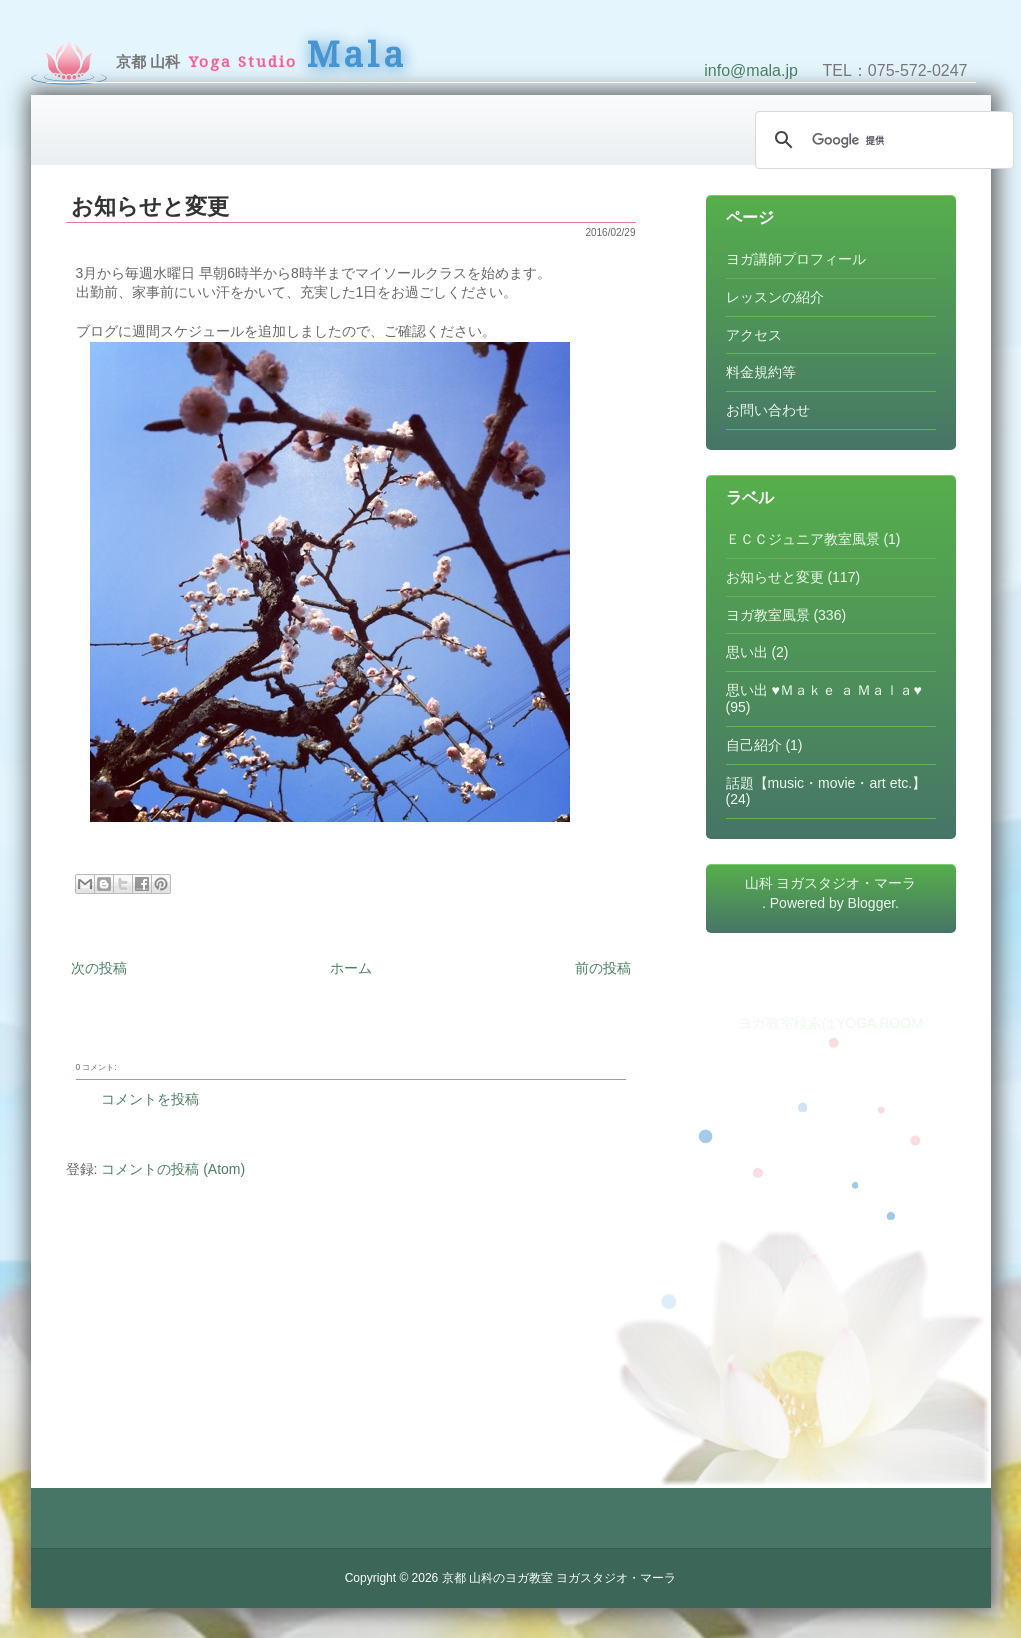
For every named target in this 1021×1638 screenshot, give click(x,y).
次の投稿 (99, 968)
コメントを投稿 (150, 1099)
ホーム (351, 968)
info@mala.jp (751, 70)
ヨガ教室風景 (768, 615)
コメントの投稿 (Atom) (173, 1169)
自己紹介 (754, 745)
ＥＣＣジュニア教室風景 (803, 539)
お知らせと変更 (150, 206)
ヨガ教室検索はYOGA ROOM (830, 1023)
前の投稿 (603, 968)
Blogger (871, 903)
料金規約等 (761, 372)
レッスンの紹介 (775, 297)
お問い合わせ (768, 410)
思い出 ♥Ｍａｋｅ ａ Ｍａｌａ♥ (824, 690)
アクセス (754, 335)
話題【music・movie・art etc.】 (826, 783)
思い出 (747, 652)
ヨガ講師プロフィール (796, 259)
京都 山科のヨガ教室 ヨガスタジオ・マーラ (559, 1578)
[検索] (881, 140)
